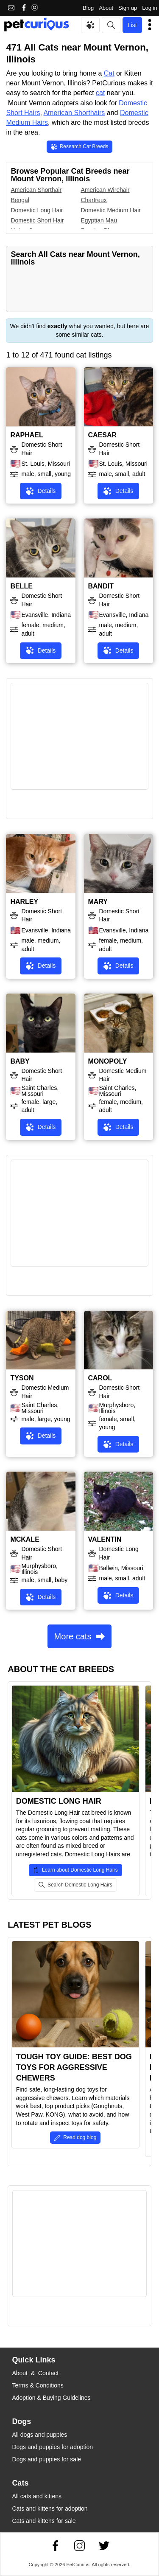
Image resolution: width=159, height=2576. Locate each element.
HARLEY (24, 901)
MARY (98, 901)
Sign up (127, 8)
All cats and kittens (36, 2496)
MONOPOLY (107, 1061)
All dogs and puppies (39, 2434)
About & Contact (35, 2373)
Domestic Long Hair (37, 210)
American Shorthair (36, 189)
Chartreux (93, 200)
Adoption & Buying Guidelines (51, 2397)
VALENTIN (105, 1539)
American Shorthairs (74, 112)
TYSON (21, 1378)
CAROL (100, 1378)
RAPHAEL (26, 435)
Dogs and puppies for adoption (52, 2447)
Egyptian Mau (99, 220)
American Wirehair (105, 189)
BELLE (21, 586)
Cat (109, 73)
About (106, 8)
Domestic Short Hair (37, 220)
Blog (88, 8)
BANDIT (101, 586)
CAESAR (102, 435)
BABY (19, 1061)
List (132, 25)
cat (100, 92)
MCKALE (24, 1539)
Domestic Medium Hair (111, 210)
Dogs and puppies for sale (46, 2459)
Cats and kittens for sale (43, 2520)
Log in (149, 8)
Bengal (20, 200)
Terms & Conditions (37, 2385)
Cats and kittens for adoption (49, 2508)
